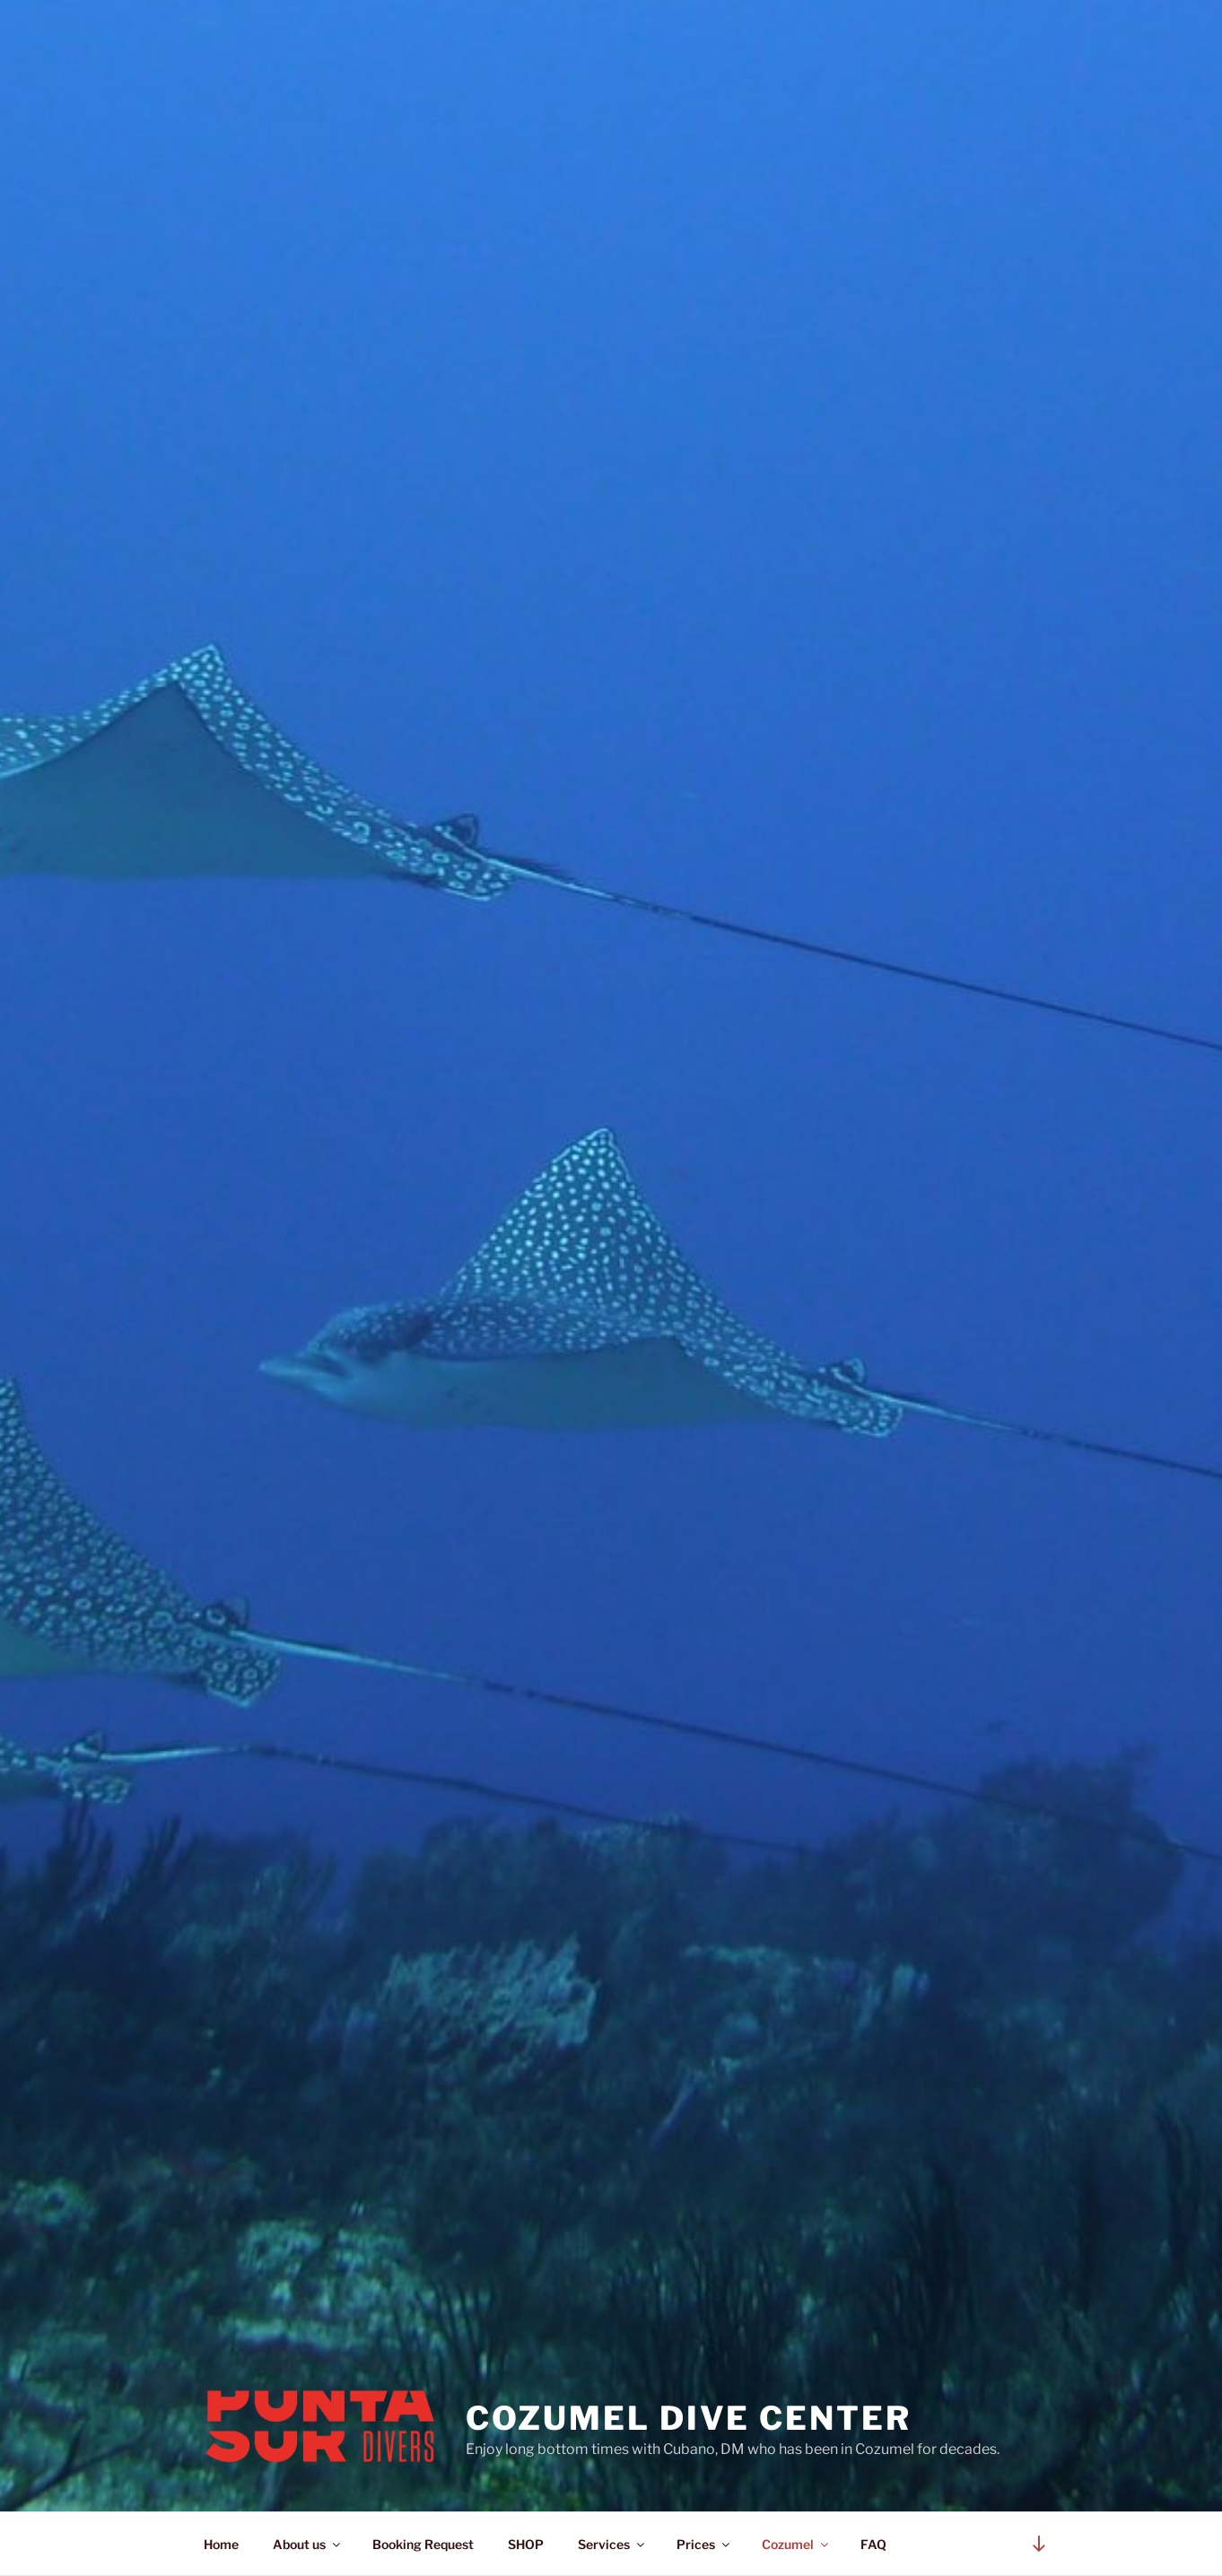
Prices (704, 2544)
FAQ (873, 2544)
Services (612, 2544)
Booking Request (423, 2544)
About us (308, 2544)
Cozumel (796, 2544)
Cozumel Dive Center (689, 2418)
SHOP (526, 2544)
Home (221, 2544)
